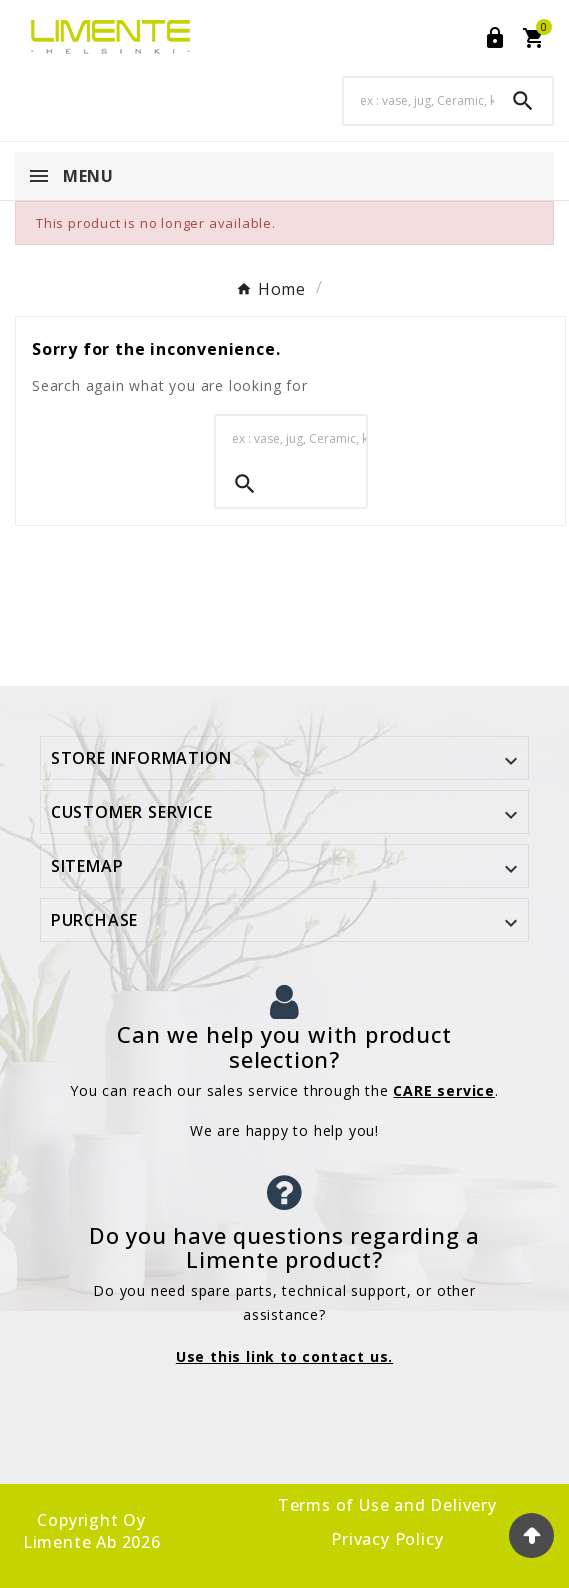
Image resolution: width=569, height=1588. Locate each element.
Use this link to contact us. (284, 1356)
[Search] (419, 100)
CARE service (444, 1090)
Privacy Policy (387, 1539)
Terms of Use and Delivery (387, 1505)
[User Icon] (495, 38)
